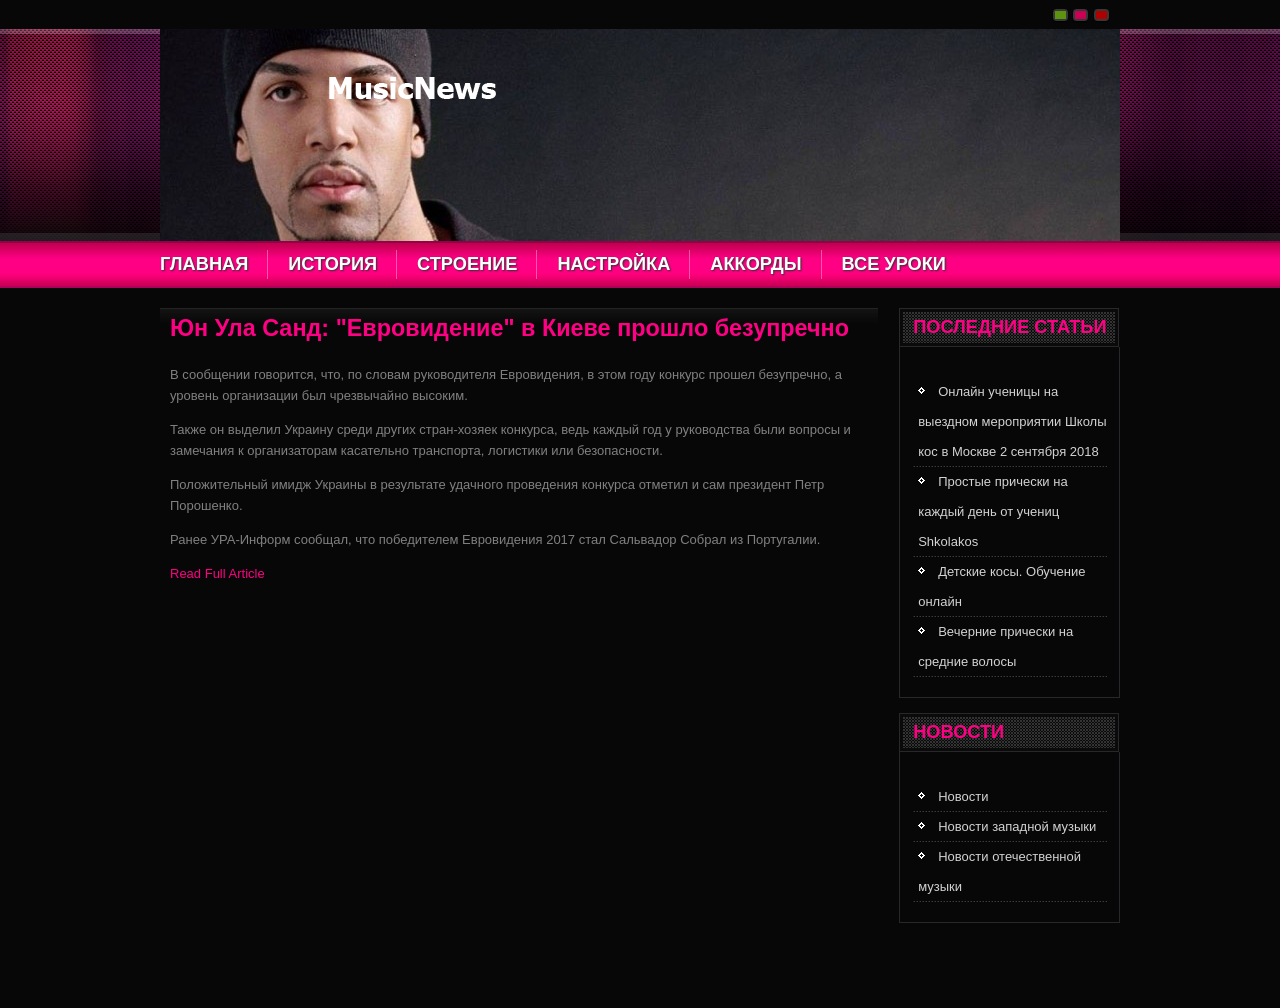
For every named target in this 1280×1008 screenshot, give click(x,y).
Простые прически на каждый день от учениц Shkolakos (992, 511)
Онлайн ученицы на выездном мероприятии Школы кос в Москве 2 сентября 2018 (1012, 421)
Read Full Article (217, 573)
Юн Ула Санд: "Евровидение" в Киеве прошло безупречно (509, 328)
